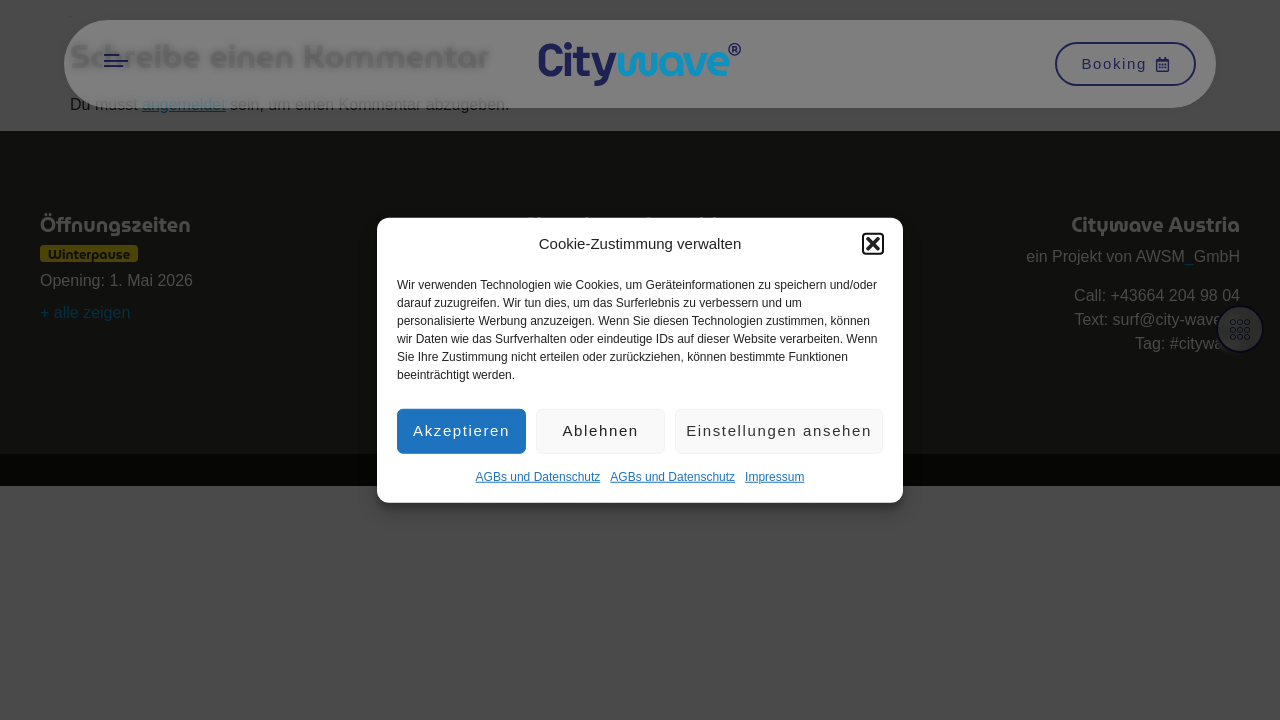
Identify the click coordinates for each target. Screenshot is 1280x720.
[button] (873, 249)
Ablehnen (600, 435)
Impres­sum (774, 481)
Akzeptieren (461, 435)
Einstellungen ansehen (779, 435)
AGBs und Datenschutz (538, 481)
